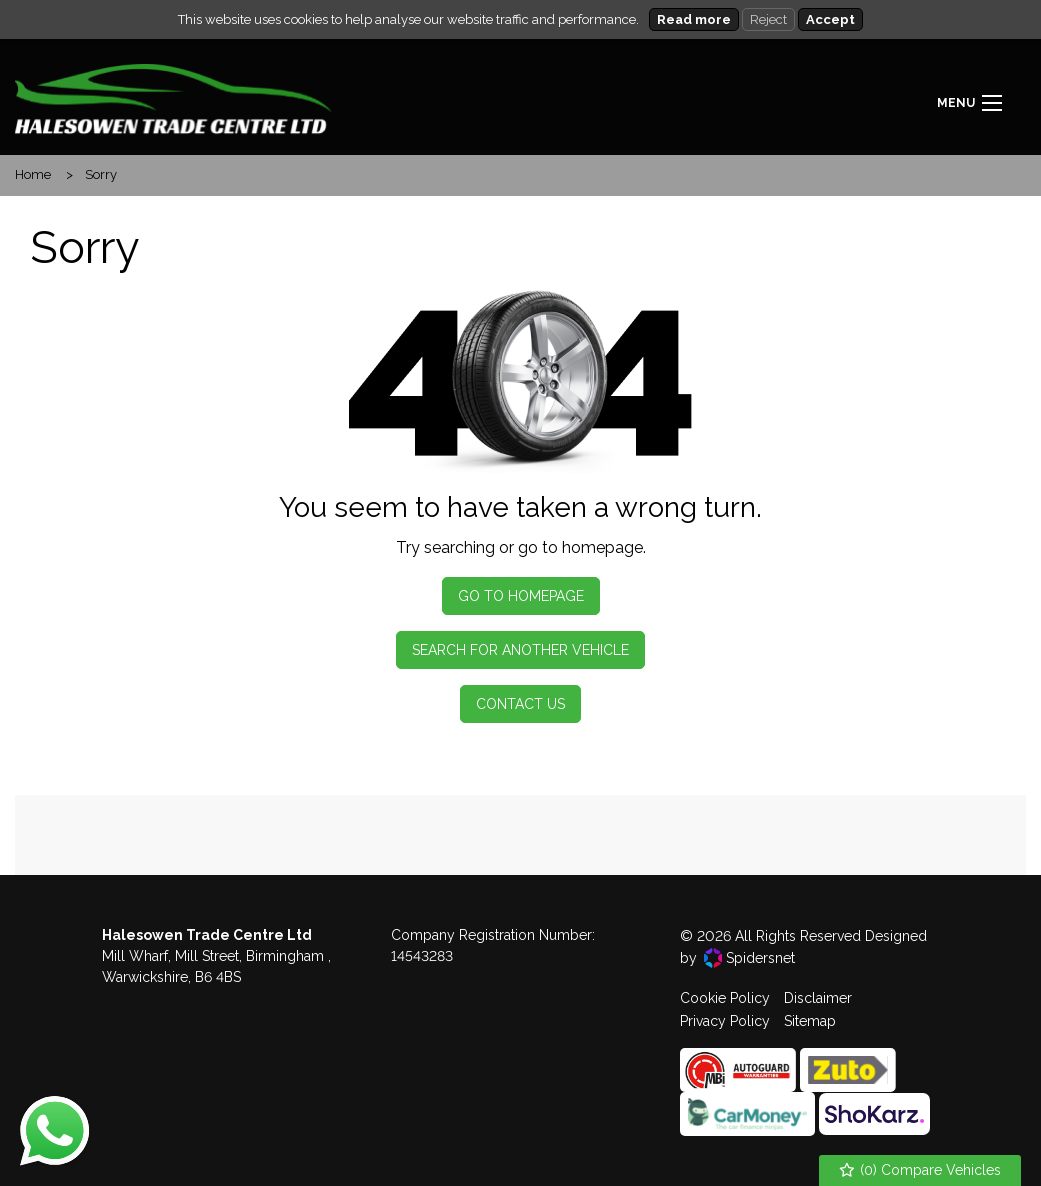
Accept (830, 19)
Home (33, 174)
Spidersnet (749, 958)
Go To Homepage (521, 596)
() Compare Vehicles (920, 1170)
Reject (768, 19)
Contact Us (520, 704)
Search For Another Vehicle (520, 650)
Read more (694, 19)
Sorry (101, 174)
